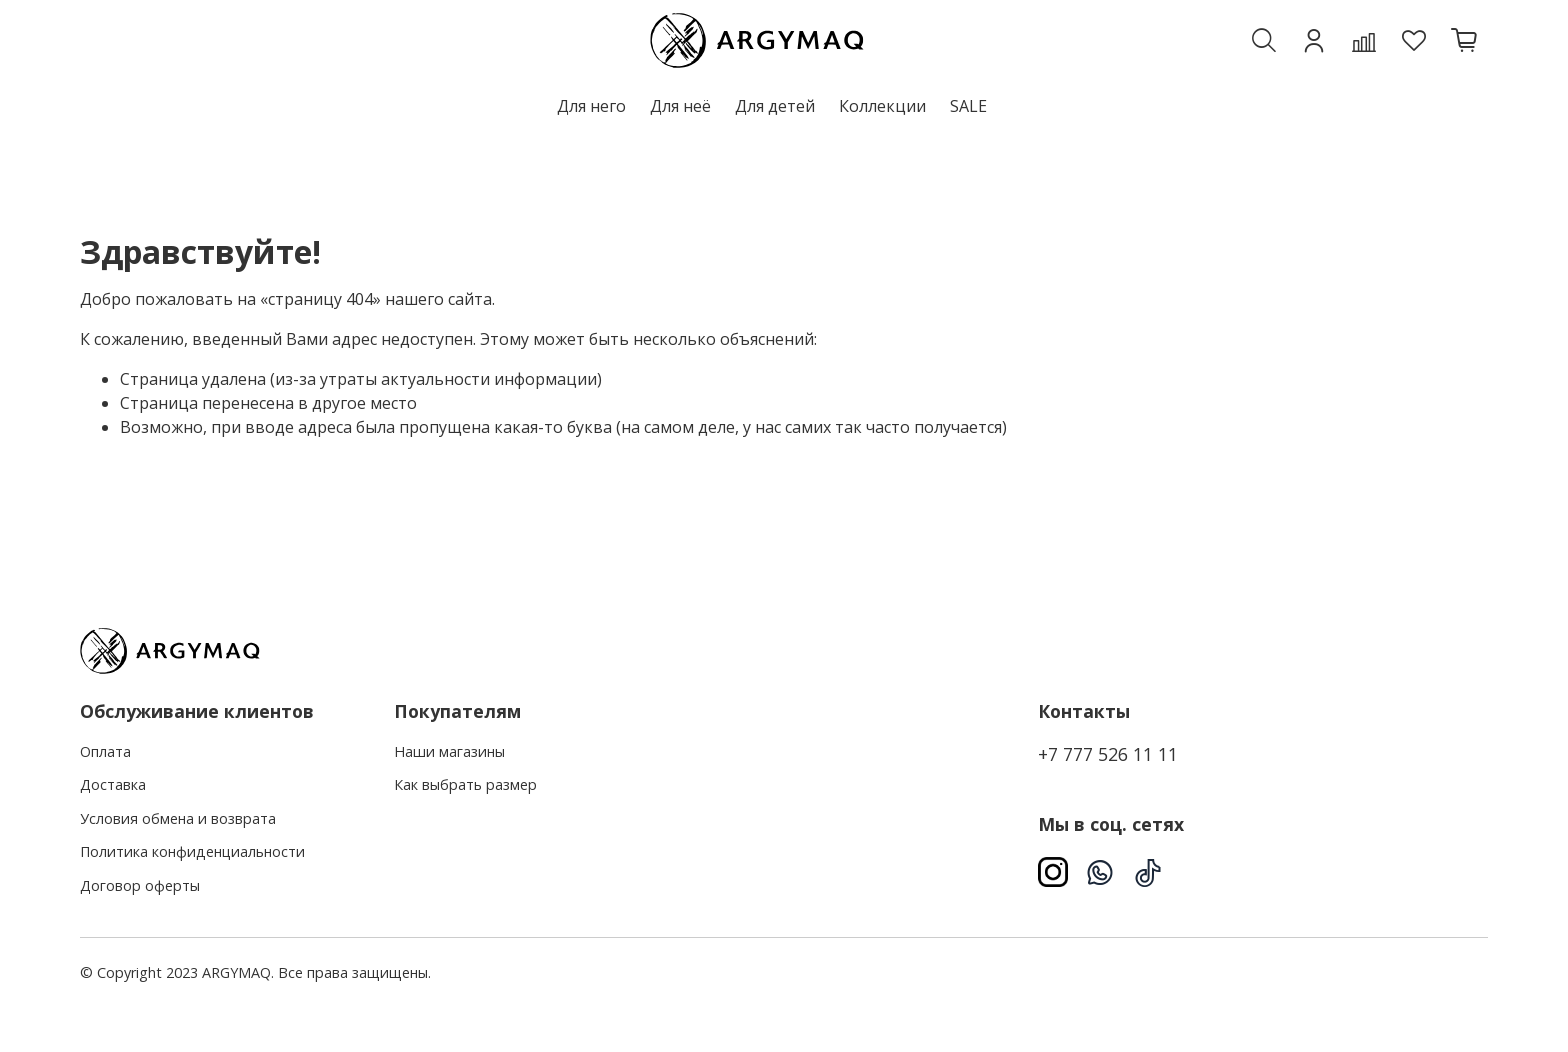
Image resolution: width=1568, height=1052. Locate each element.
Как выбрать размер (465, 784)
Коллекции (882, 106)
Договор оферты (140, 885)
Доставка (113, 784)
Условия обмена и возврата (178, 818)
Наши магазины (449, 751)
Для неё (680, 106)
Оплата (105, 751)
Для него (591, 106)
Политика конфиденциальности (192, 851)
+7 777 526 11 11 (1108, 754)
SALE (968, 106)
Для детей (775, 106)
